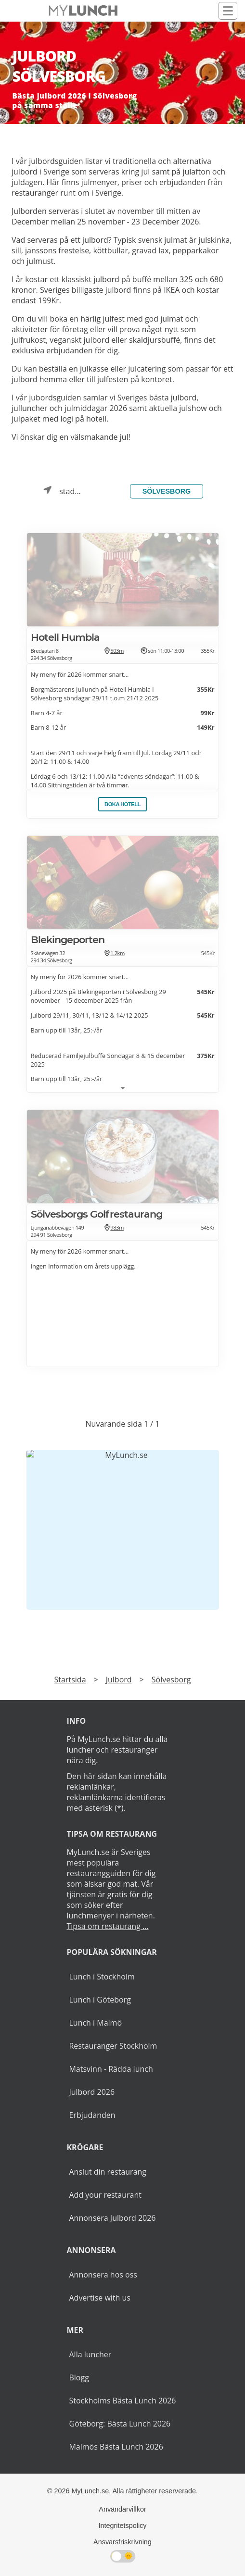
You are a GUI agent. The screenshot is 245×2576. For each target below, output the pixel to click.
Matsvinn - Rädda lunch (111, 2069)
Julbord (119, 1679)
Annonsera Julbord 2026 (112, 2218)
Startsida (70, 1679)
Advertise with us (99, 2297)
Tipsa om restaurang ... (107, 1926)
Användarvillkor (122, 2509)
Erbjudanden (92, 2115)
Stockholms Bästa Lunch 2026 (122, 2400)
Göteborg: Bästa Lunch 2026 (119, 2423)
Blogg (79, 2377)
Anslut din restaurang (107, 2171)
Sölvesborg (166, 491)
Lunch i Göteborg (99, 1999)
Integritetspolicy (123, 2525)
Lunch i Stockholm (101, 1976)
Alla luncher (90, 2354)
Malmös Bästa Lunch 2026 (116, 2446)
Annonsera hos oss (103, 2274)
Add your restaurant (105, 2195)
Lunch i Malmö (95, 2022)
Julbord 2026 (92, 2092)
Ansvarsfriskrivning (122, 2542)
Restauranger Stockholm (113, 2046)
